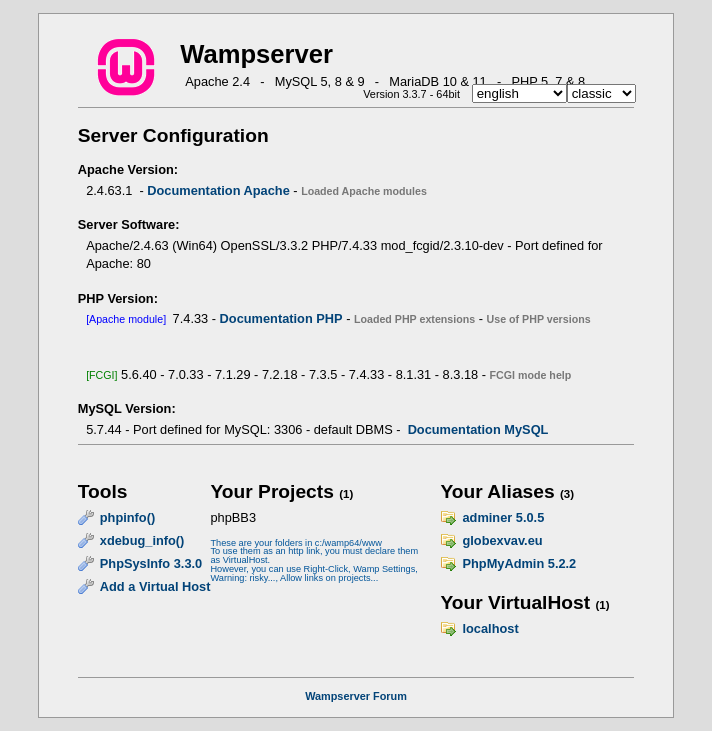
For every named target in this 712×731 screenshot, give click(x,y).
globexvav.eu (502, 540)
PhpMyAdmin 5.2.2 (519, 563)
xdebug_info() (142, 540)
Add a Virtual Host (155, 586)
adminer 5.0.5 (503, 517)
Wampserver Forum (356, 696)
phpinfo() (127, 517)
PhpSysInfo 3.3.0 (151, 563)
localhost (490, 628)
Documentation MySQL (478, 429)
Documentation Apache (218, 190)
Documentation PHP (281, 318)
